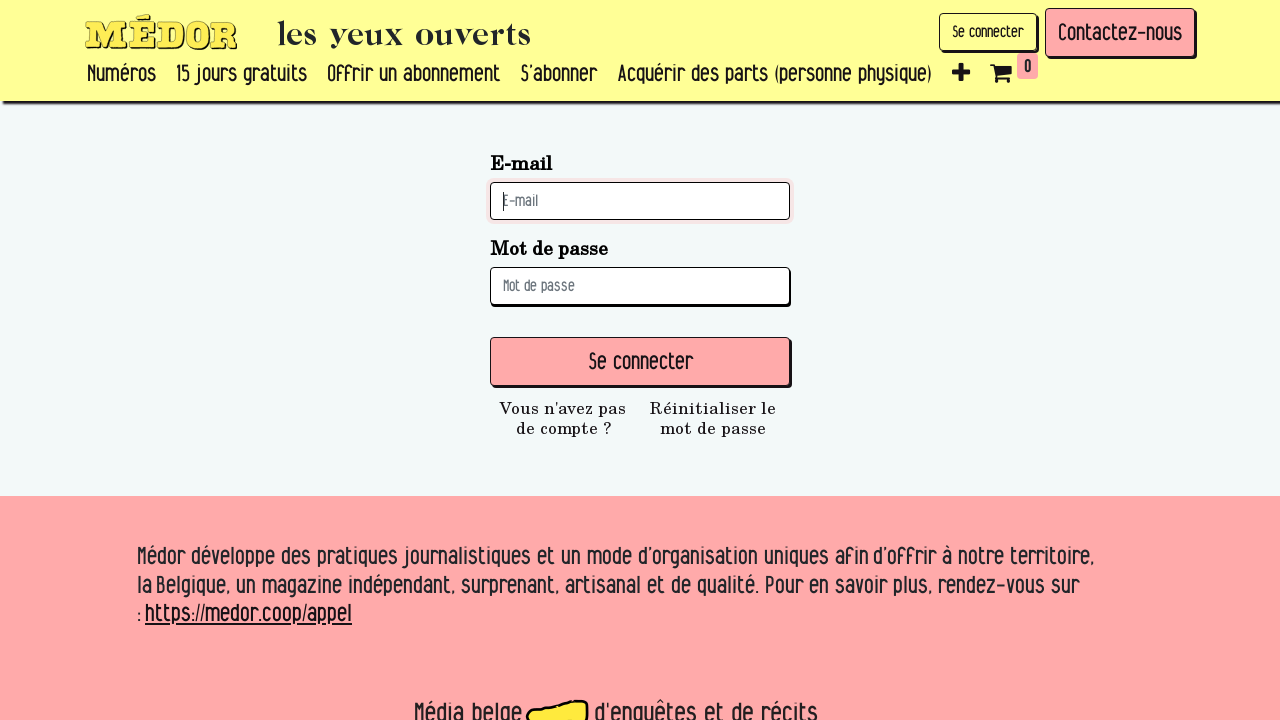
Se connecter (988, 31)
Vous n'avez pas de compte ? (563, 418)
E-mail (521, 162)
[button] (961, 74)
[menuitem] (121, 74)
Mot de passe (549, 247)
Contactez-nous (1120, 32)
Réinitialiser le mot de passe (713, 418)
